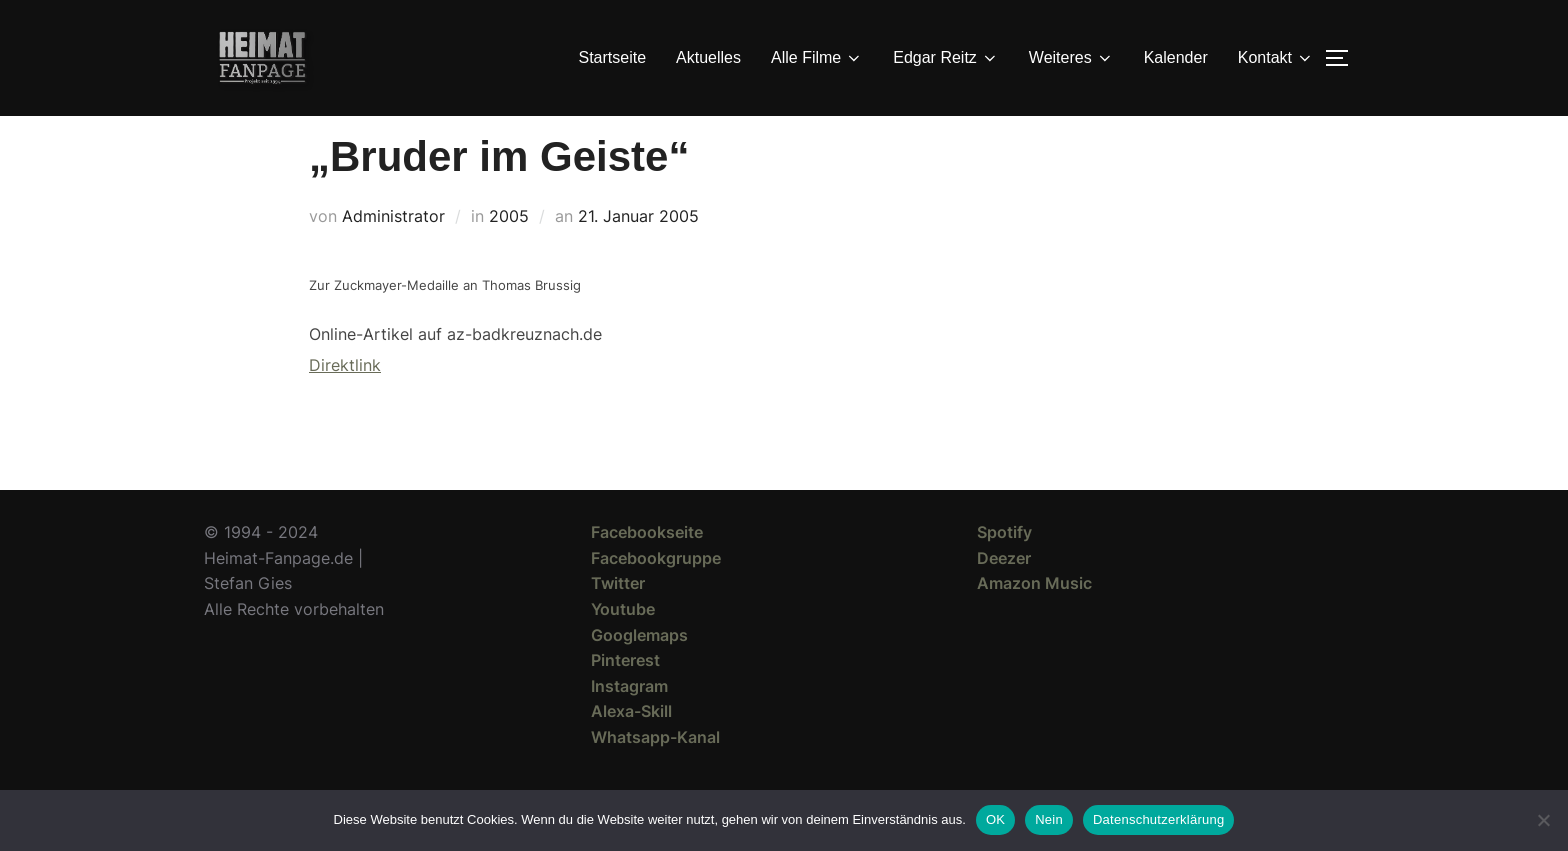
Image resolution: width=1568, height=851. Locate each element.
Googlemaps (639, 671)
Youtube (623, 645)
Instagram (629, 722)
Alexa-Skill (631, 747)
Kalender (1176, 57)
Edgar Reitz (946, 58)
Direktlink (345, 401)
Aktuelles (708, 57)
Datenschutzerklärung (1158, 819)
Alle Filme (817, 58)
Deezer (1004, 594)
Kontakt (1276, 58)
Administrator (393, 252)
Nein (1049, 819)
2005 (509, 252)
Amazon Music (1034, 619)
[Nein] (1543, 820)
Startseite (613, 57)
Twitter (618, 619)
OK (995, 819)
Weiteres (1071, 58)
